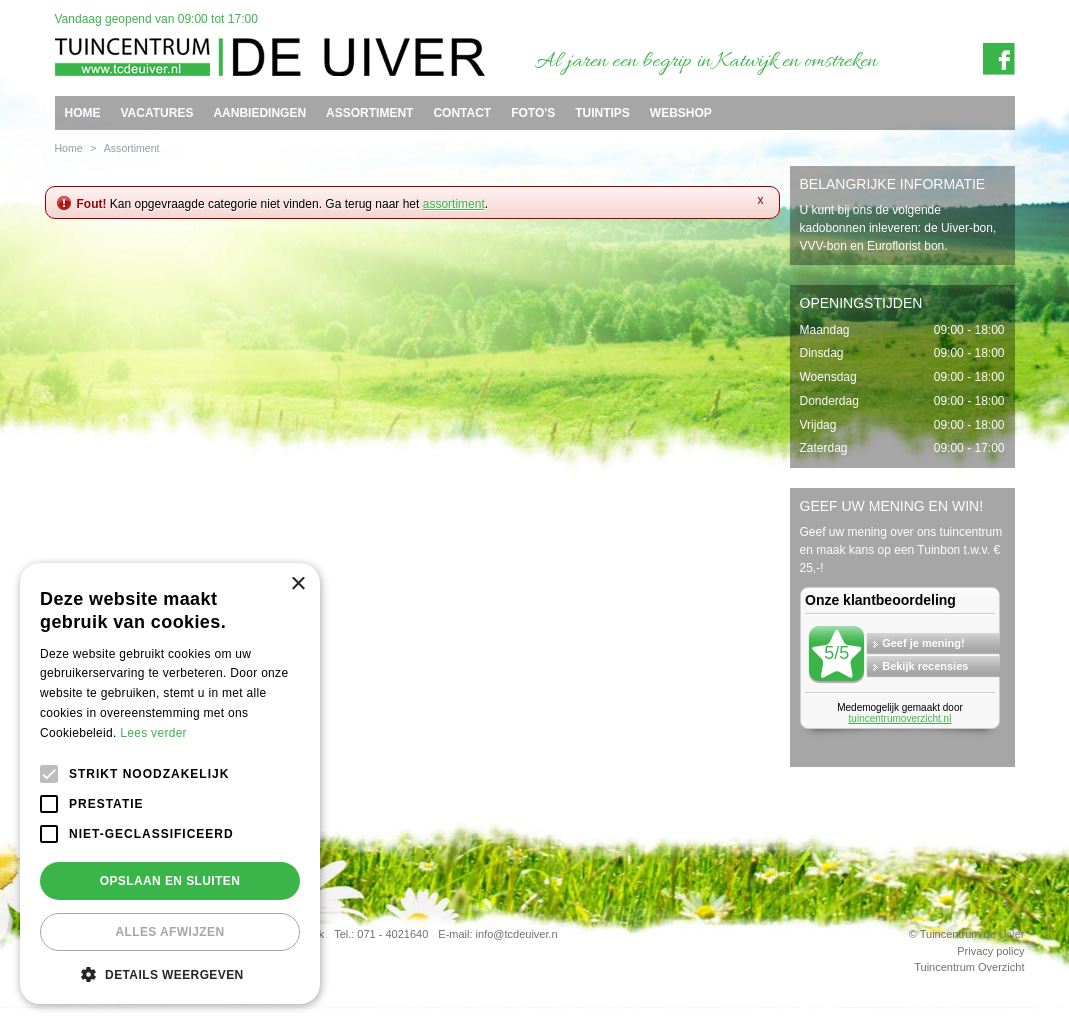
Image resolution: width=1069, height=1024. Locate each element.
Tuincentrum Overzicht (969, 967)
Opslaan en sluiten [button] (170, 881)
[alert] (170, 783)
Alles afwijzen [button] (169, 932)
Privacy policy (990, 951)
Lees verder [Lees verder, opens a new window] (153, 733)
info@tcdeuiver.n (517, 934)
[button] (170, 974)
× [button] (297, 584)
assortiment (454, 204)
